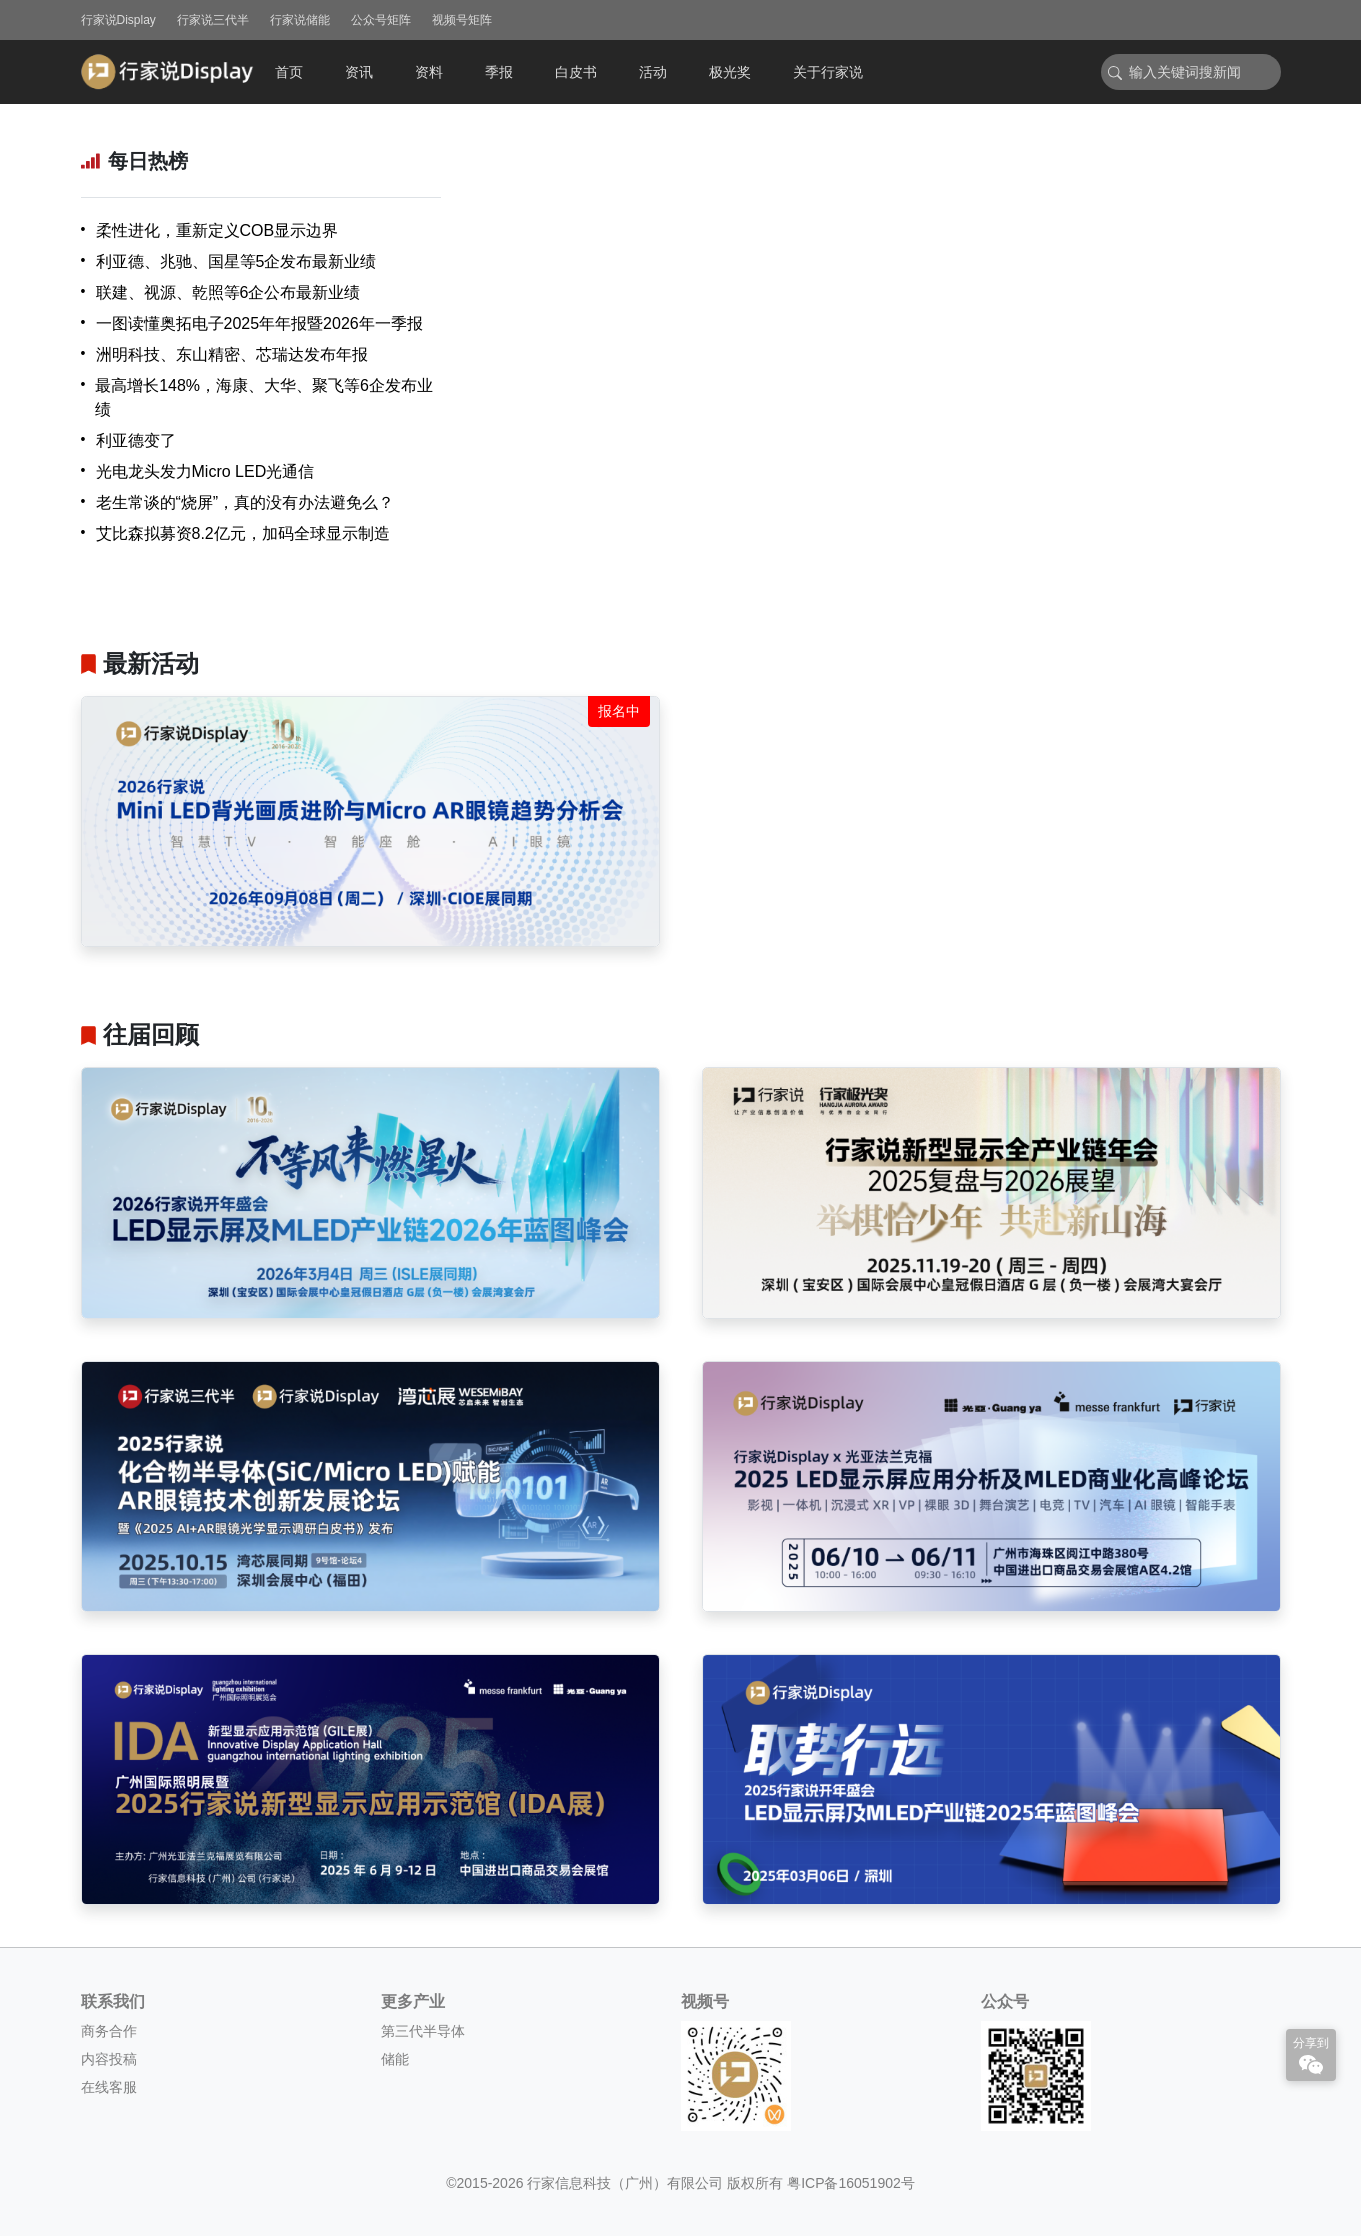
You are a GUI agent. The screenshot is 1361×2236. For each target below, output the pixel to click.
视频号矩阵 (462, 20)
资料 (429, 72)
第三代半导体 (423, 2031)
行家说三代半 (213, 20)
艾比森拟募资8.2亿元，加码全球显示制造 (243, 533)
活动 (653, 72)
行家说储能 (300, 20)
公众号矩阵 (381, 20)
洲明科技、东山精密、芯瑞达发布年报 (232, 354)
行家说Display (118, 20)
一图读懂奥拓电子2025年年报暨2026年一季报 (259, 323)
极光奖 (730, 72)
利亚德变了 (136, 440)
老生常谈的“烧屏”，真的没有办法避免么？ (245, 502)
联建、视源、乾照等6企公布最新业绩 (228, 292)
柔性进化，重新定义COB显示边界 (217, 230)
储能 (395, 2059)
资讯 (359, 72)
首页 (289, 72)
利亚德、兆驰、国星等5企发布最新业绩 (236, 261)
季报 (499, 72)
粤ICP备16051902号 (851, 2183)
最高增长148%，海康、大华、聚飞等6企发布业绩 (264, 397)
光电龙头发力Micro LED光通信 (205, 471)
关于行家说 (828, 72)
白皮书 (576, 72)
